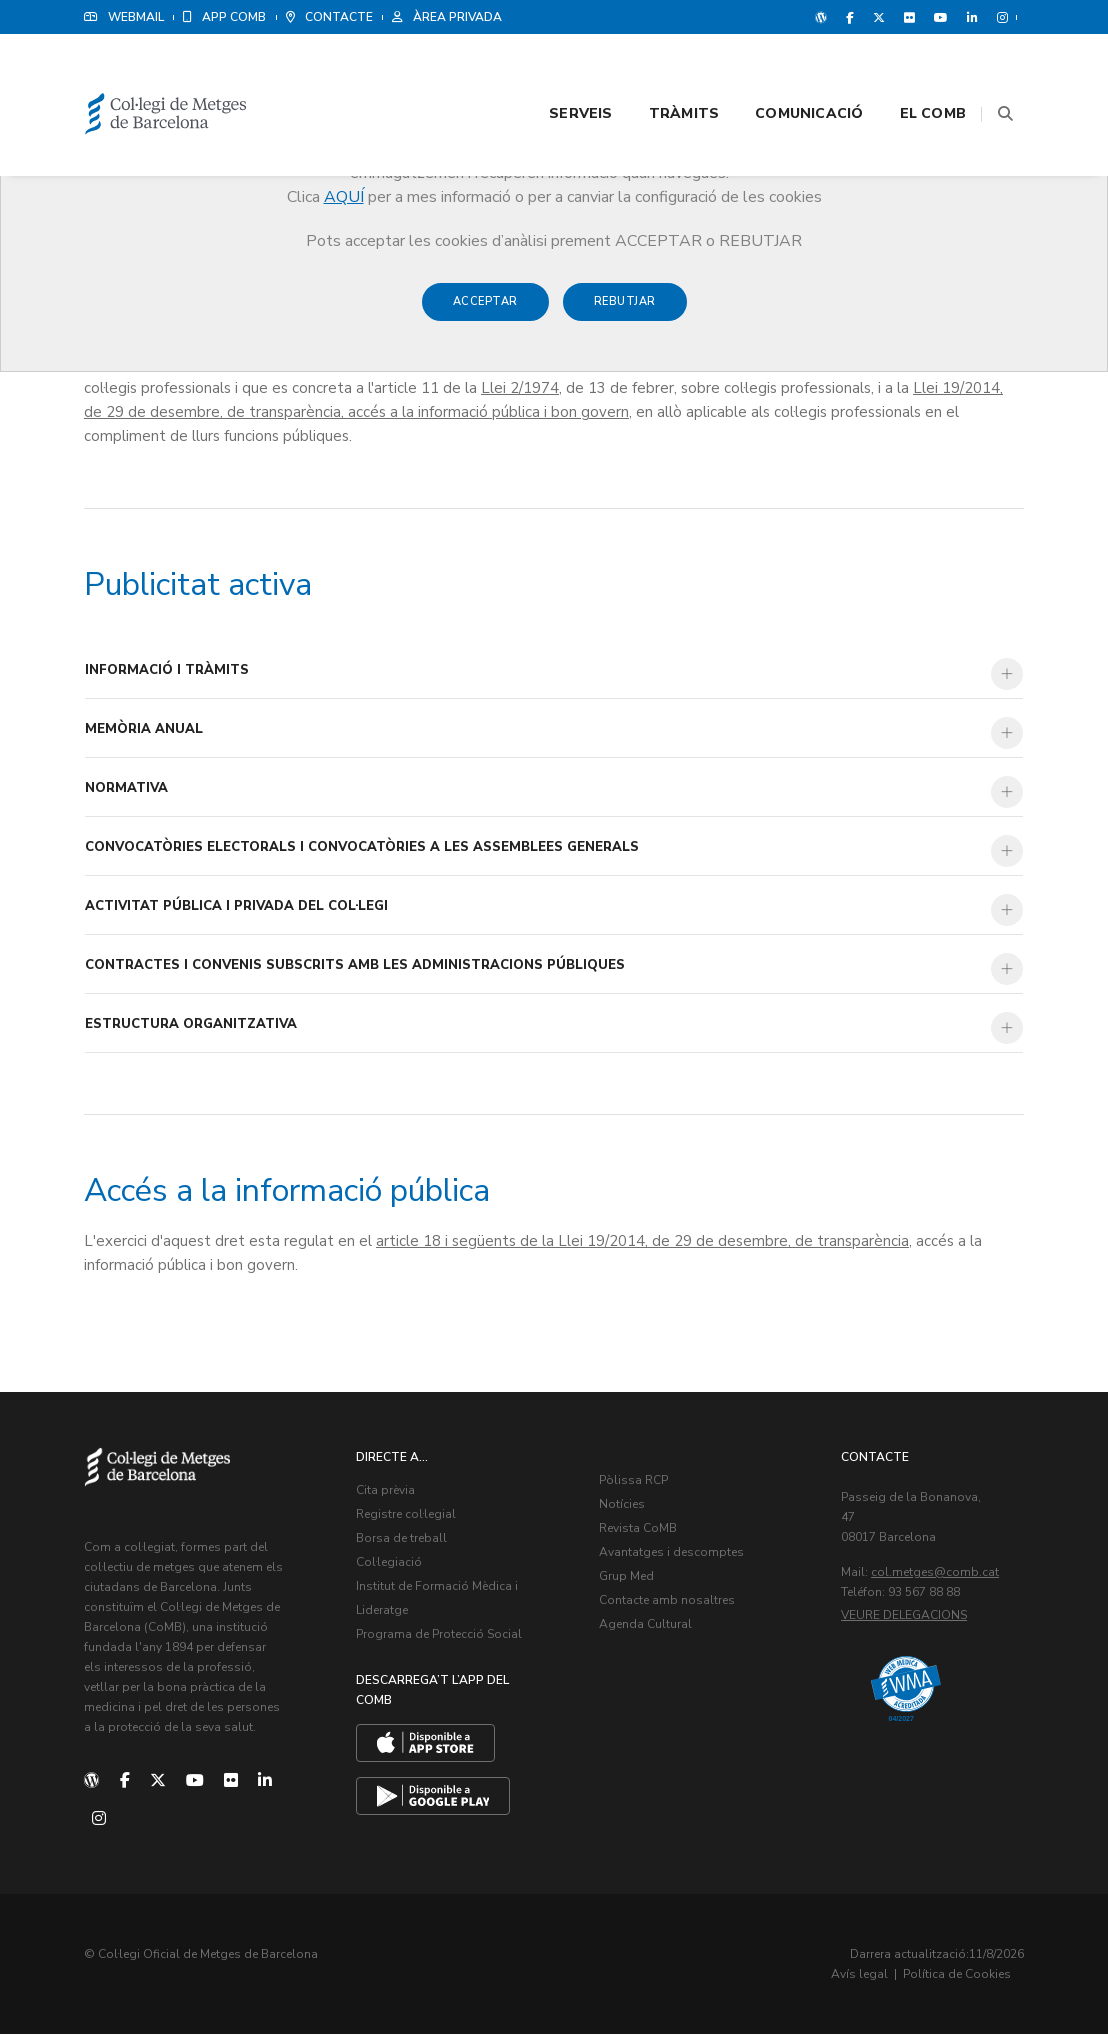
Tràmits (659, 71)
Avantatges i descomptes (671, 1553)
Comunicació (784, 71)
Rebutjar (625, 311)
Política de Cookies (964, 1975)
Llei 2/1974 (520, 389)
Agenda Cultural (645, 1625)
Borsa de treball (402, 1539)
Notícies (622, 1505)
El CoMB (908, 71)
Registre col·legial (407, 1515)
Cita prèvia (386, 1491)
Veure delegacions (905, 1616)
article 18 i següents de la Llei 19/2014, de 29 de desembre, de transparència (642, 1242)
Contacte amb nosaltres (667, 1601)
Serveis (555, 71)
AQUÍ (344, 197)
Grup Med (626, 1577)
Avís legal (866, 1975)
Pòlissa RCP (633, 1481)
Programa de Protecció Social (440, 1635)
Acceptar (485, 311)
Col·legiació (390, 1563)
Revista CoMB (638, 1529)
